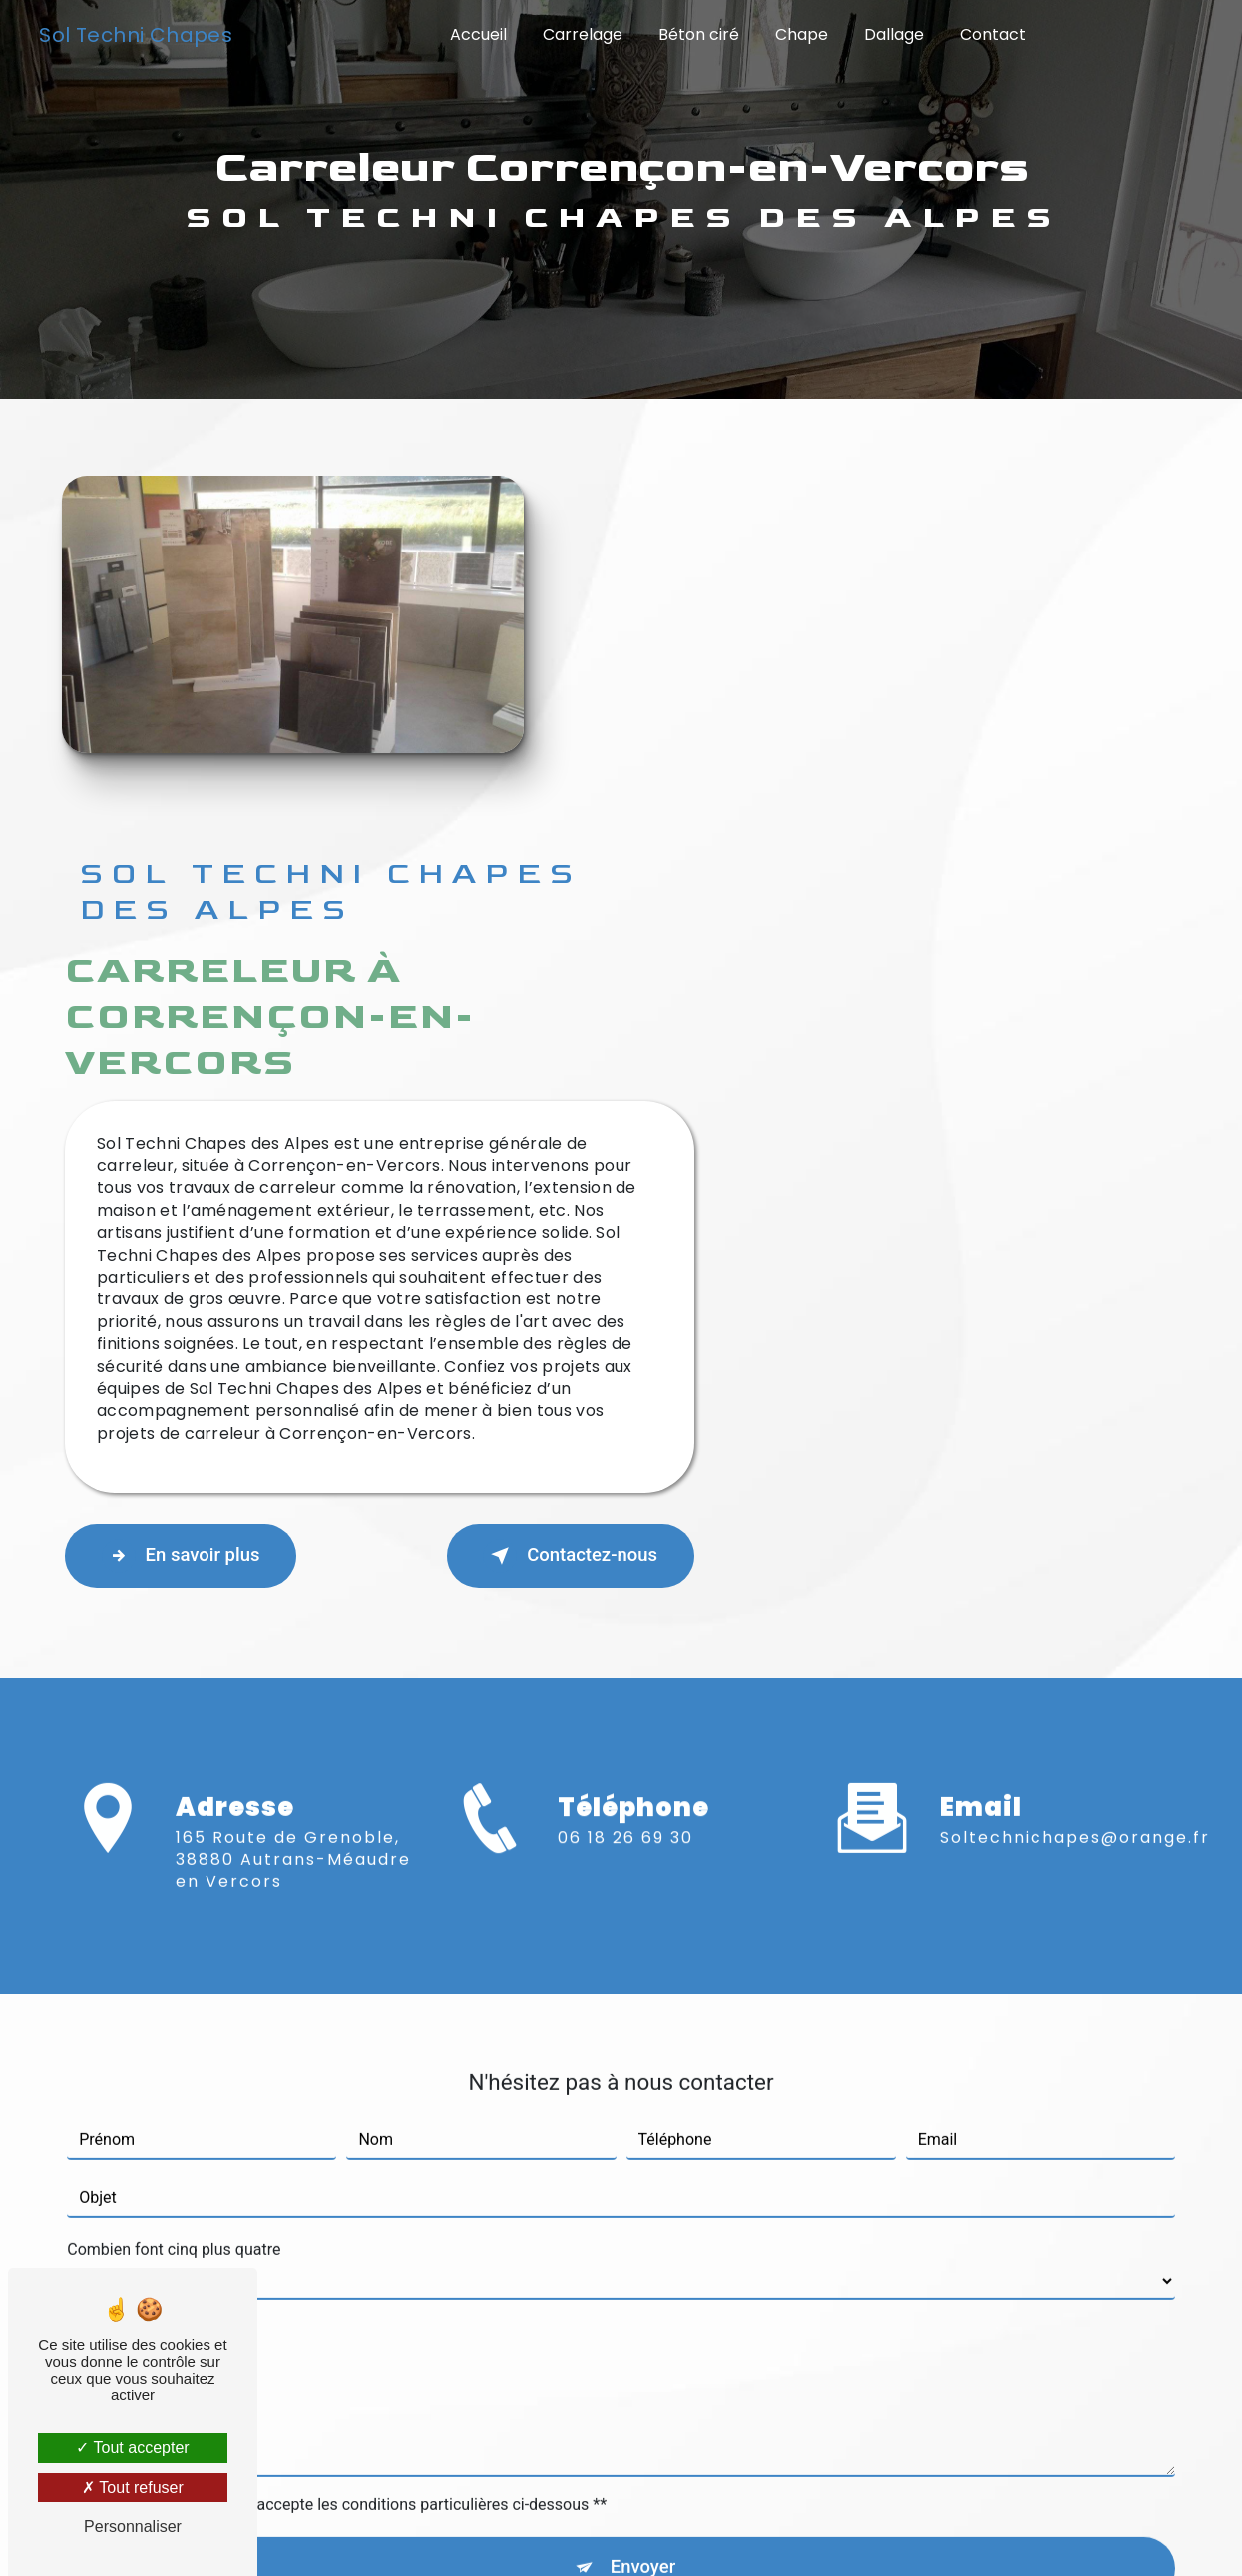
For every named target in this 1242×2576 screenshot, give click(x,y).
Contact (993, 34)
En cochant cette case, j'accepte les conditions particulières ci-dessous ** (347, 2099)
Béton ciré (698, 34)
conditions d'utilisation (788, 2226)
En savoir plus (670, 1194)
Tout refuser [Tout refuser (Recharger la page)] (133, 2487)
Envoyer (643, 2164)
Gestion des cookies (885, 2532)
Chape (801, 34)
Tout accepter (132, 2447)
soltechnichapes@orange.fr (1075, 1432)
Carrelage (582, 34)
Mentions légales (688, 2532)
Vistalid (315, 2532)
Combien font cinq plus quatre (173, 1844)
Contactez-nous (1046, 1194)
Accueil (478, 34)
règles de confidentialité (577, 2226)
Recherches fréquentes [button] (621, 2492)
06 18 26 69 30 (625, 1517)
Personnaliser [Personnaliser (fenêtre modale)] (133, 2526)
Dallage (894, 34)
